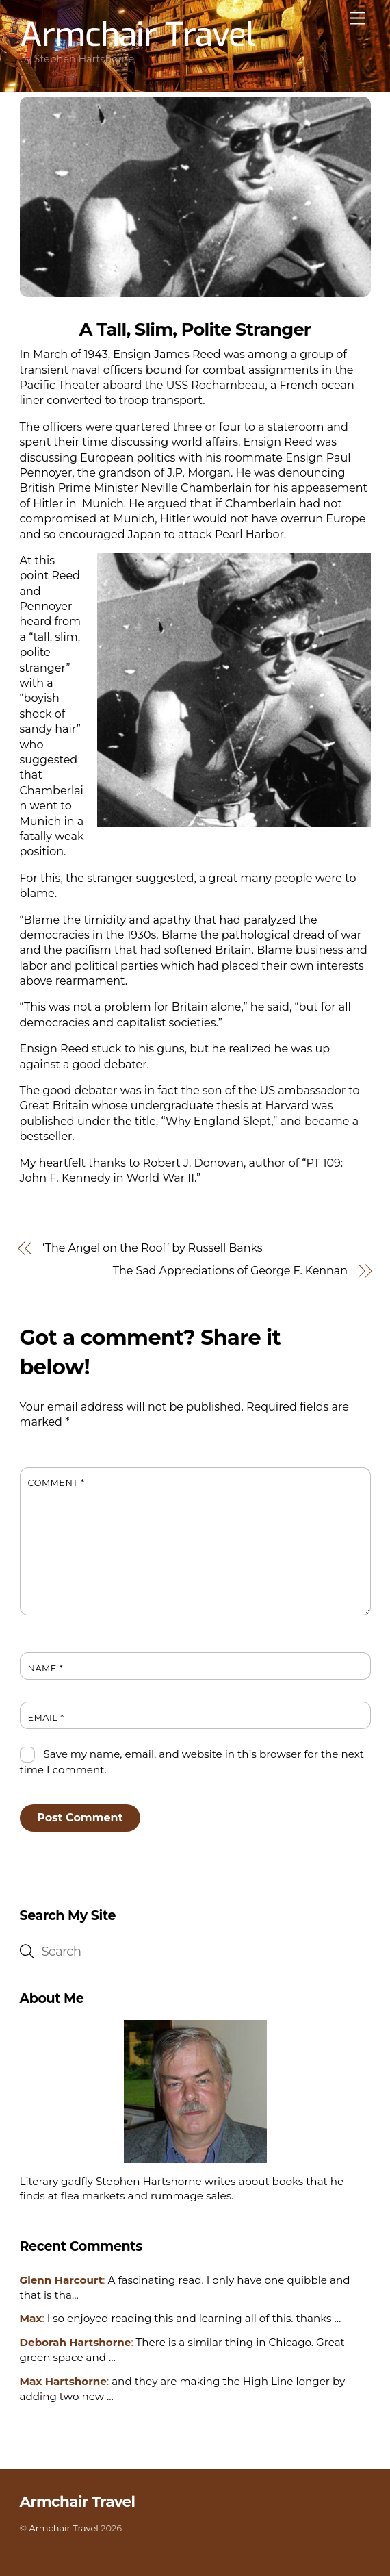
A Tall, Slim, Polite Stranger (195, 329)
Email (46, 1718)
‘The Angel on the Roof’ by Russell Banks (152, 1247)
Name (46, 1668)
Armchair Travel (63, 2528)
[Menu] (357, 18)
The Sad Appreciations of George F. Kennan (230, 1270)
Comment (56, 1483)
